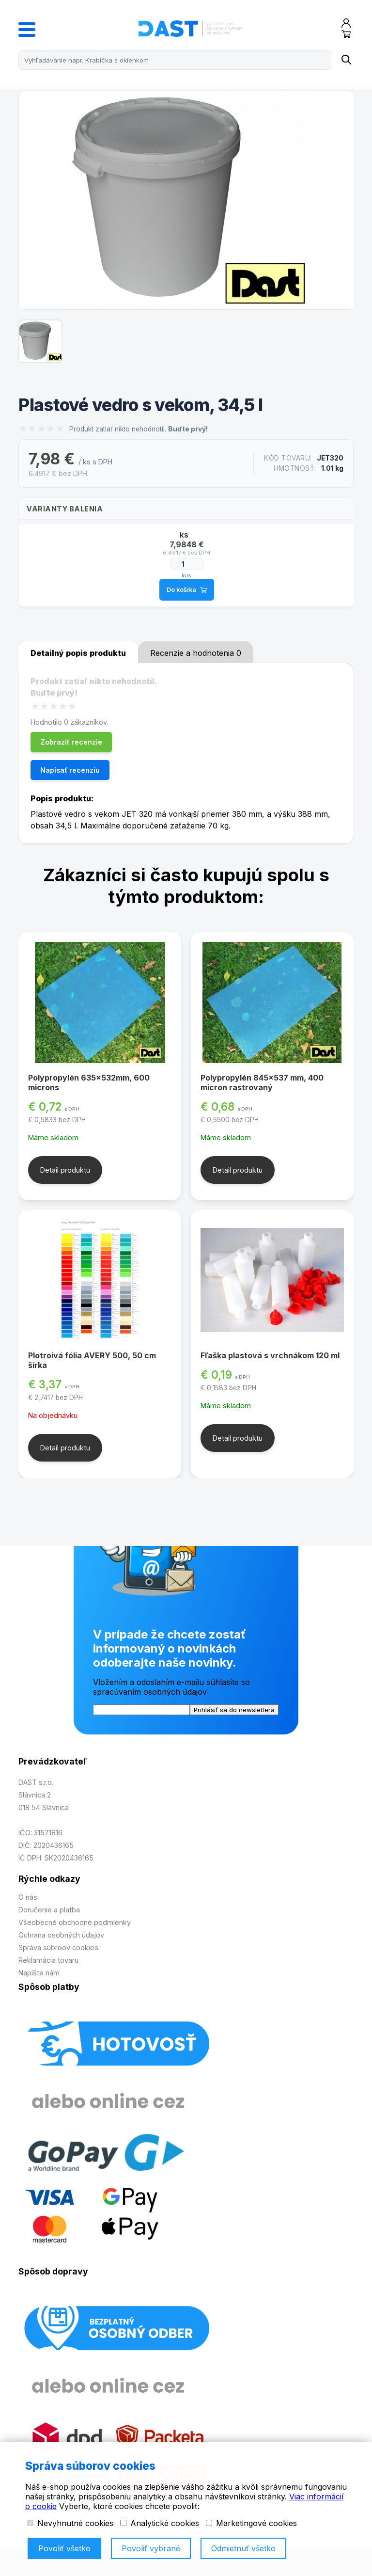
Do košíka (187, 589)
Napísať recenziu (70, 770)
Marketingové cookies (251, 2523)
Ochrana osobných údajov (61, 1935)
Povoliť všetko (64, 2548)
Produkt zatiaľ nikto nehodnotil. (138, 429)
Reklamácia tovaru (48, 1960)
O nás (27, 1897)
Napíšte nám (39, 1973)
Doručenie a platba (49, 1910)
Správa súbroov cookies (58, 1947)
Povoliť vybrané (151, 2548)
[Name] (346, 60)
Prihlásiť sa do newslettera (234, 1710)
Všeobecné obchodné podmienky (74, 1922)
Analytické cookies (159, 2523)
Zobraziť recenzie (71, 742)
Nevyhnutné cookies (70, 2523)
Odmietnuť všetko (243, 2548)
